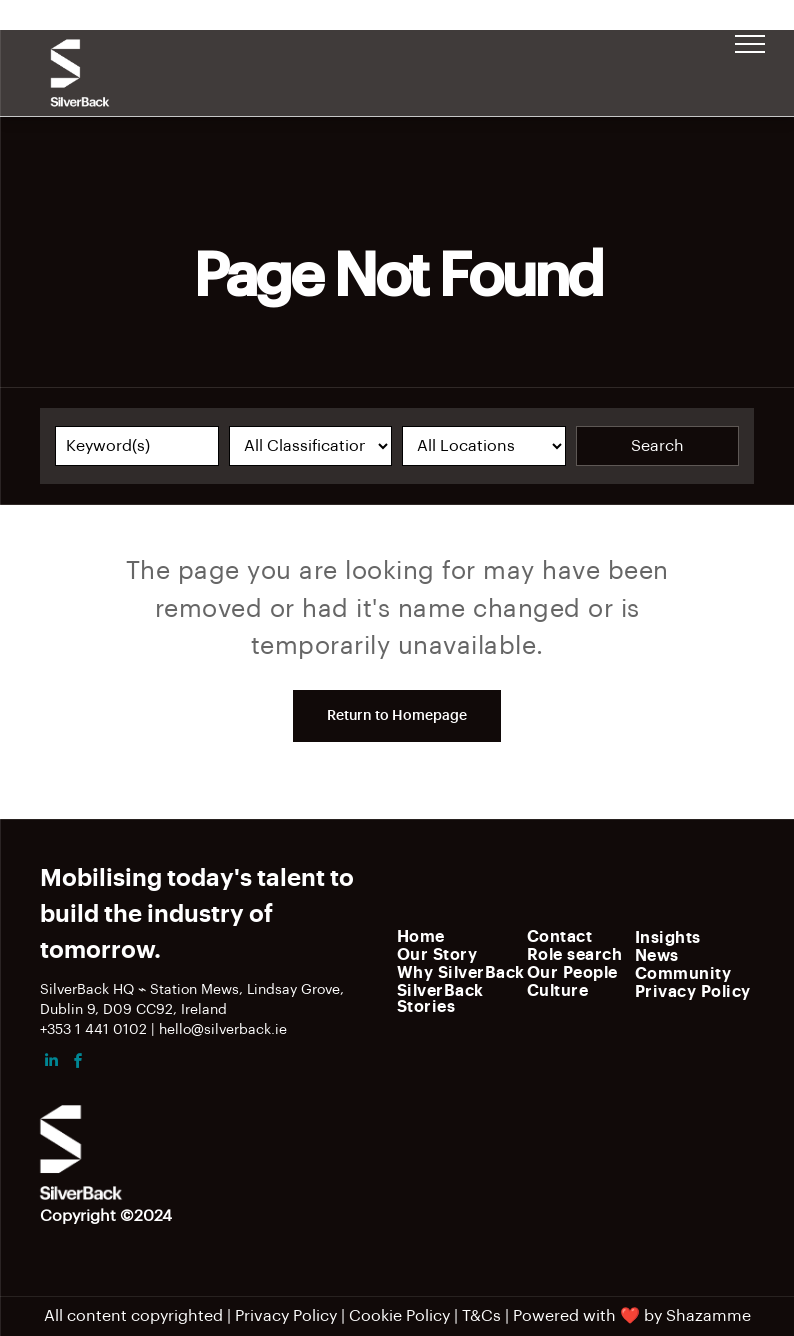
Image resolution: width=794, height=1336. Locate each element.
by (653, 1316)
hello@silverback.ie (223, 1030)
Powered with (564, 1316)
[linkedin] (51, 1063)
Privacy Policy (286, 1316)
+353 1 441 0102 (93, 1030)
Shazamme (708, 1316)
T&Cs (481, 1316)
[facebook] (78, 1063)
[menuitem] (469, 936)
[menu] (750, 44)
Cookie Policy (399, 1316)
